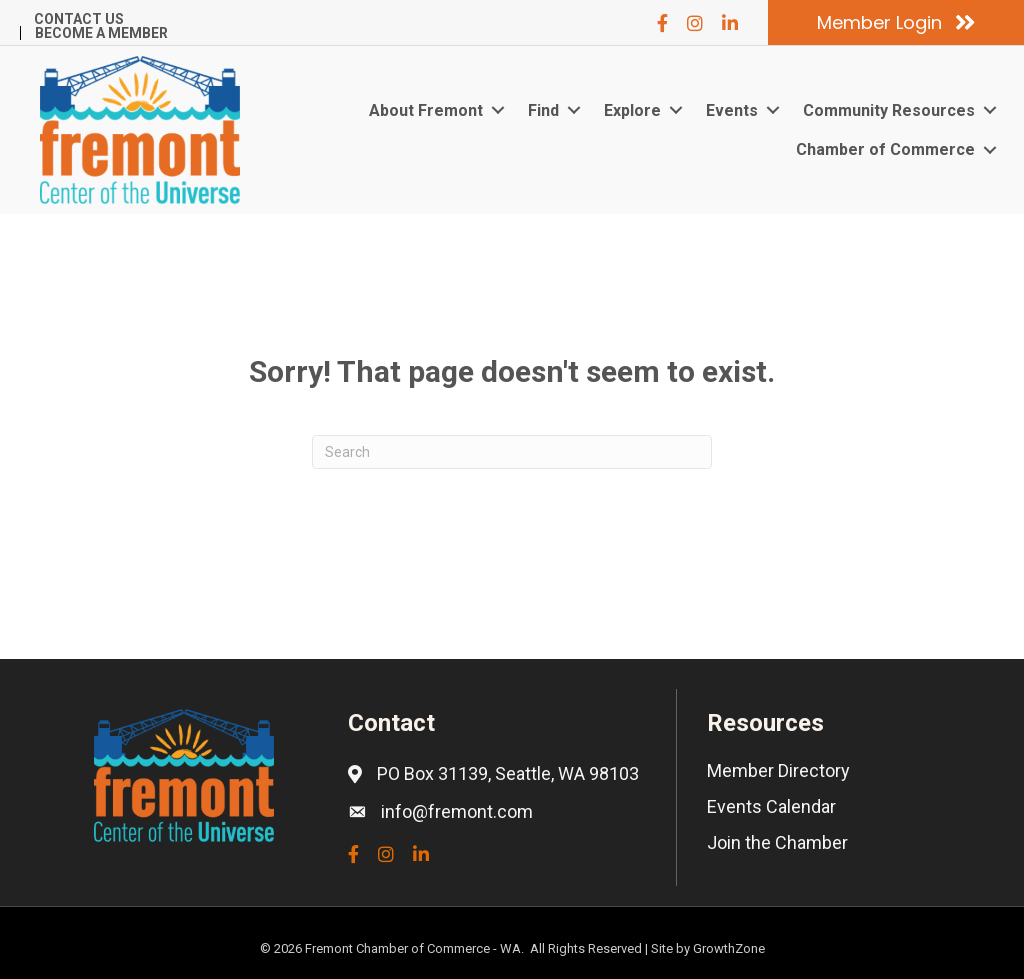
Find (543, 110)
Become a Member (101, 33)
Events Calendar (771, 806)
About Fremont (426, 110)
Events (732, 110)
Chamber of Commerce (885, 149)
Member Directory (778, 770)
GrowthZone (729, 948)
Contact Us (79, 19)
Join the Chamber (777, 842)
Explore (632, 110)
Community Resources (889, 110)
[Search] (512, 452)
